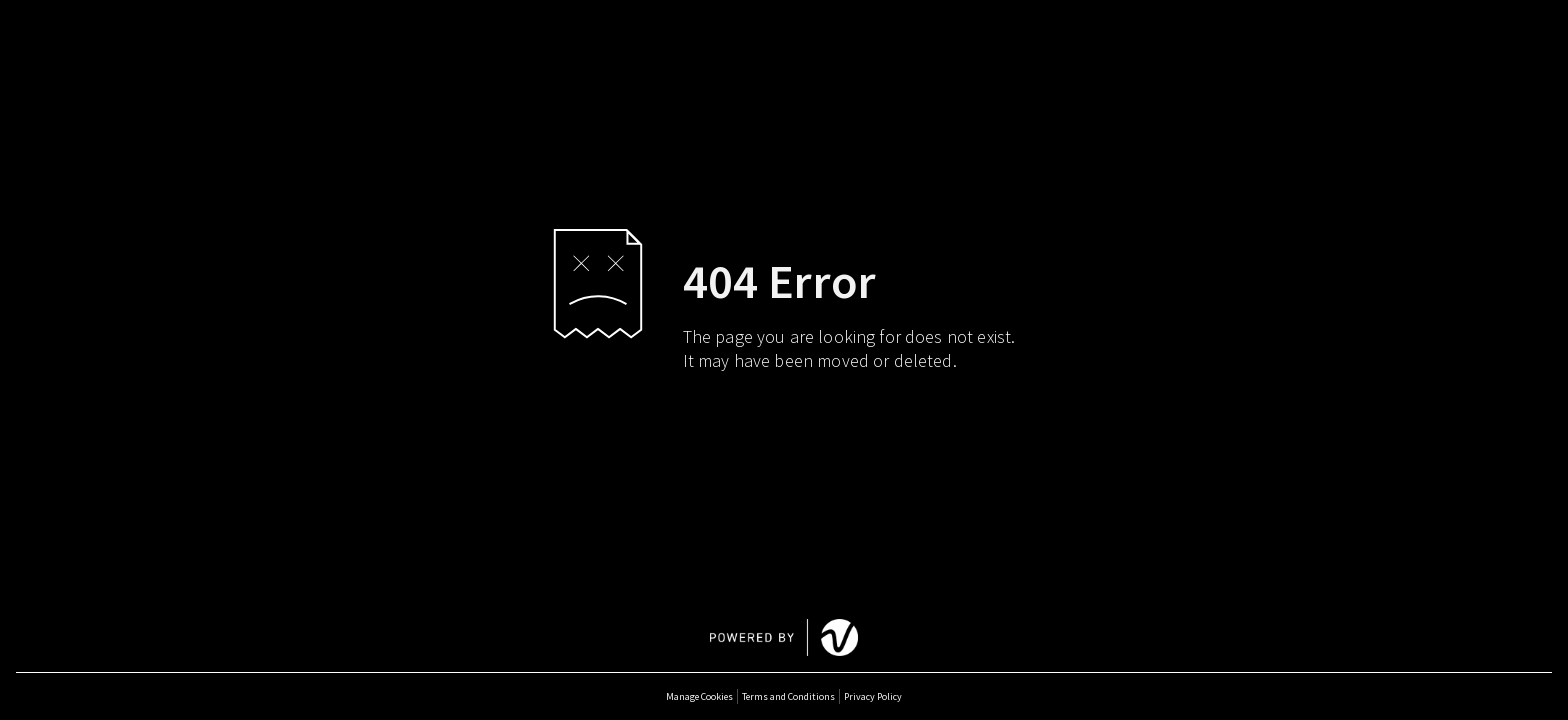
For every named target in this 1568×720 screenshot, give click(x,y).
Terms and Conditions (788, 696)
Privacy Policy (873, 696)
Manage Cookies (699, 696)
